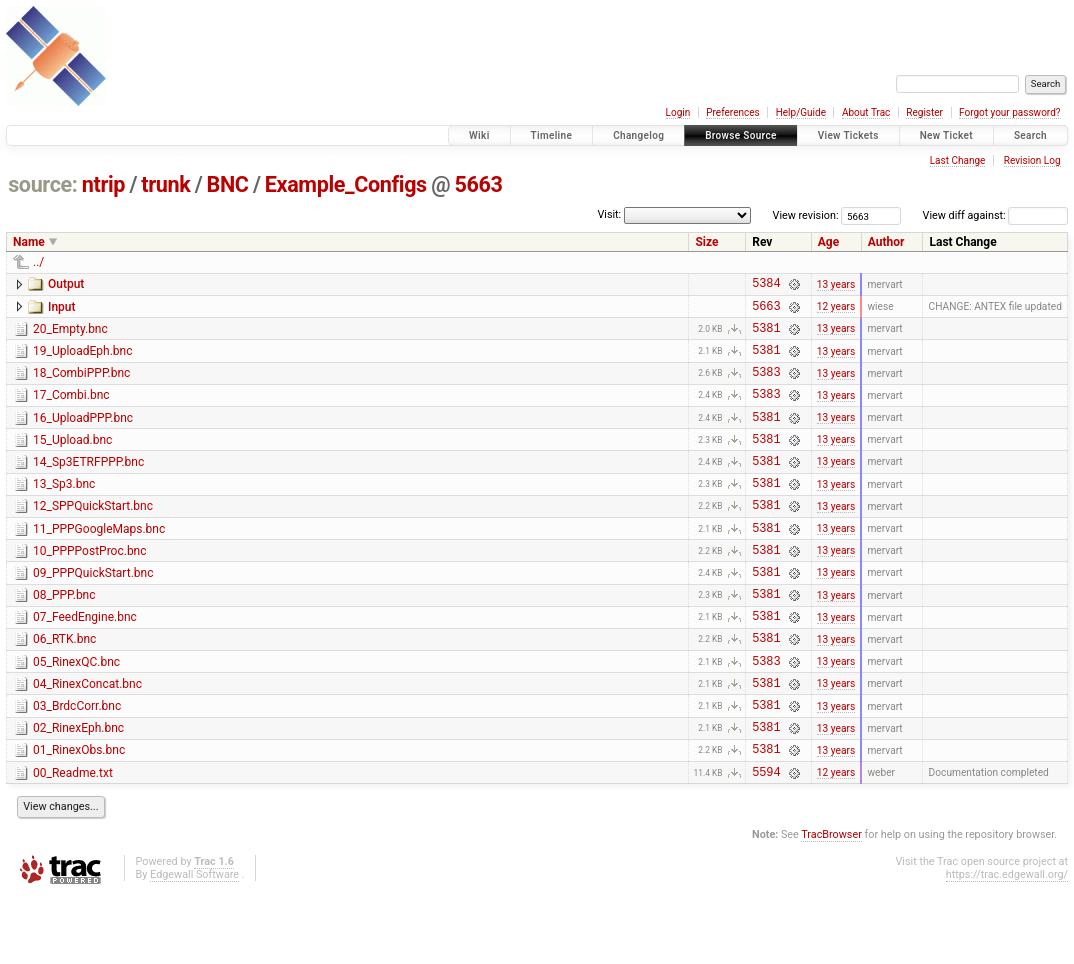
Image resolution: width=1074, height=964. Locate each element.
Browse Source (741, 135)
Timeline (552, 135)
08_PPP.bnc (64, 637)
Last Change (958, 160)
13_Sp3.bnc (64, 511)
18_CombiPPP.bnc (81, 385)
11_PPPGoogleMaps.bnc (99, 562)
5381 (766, 336)
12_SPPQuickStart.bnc (93, 536)
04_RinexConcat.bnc (87, 738)
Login (678, 112)
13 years (836, 285)
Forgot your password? (1010, 112)
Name (29, 242)
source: (42, 184)
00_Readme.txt (73, 839)
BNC (228, 184)
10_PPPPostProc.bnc (90, 587)
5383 (766, 386)
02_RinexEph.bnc (78, 788)
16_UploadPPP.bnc (83, 436)
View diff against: (995, 215)
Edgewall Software (194, 943)
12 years (836, 311)
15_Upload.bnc (72, 461)
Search (1030, 135)
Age (828, 242)
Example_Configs (346, 184)
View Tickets (848, 135)
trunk (165, 184)
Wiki (479, 135)
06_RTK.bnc (64, 687)
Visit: (609, 214)
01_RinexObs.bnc (79, 813)
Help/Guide (801, 112)
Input (62, 310)
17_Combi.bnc (71, 410)
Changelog (638, 135)
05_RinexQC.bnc (76, 713)
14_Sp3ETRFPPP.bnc (88, 486)
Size (706, 242)
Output (66, 284)
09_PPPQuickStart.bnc (93, 612)
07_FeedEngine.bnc (85, 662)
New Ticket (946, 135)
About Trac (866, 112)
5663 (478, 184)
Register (924, 112)
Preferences (732, 112)
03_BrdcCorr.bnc (77, 763)
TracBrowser (831, 903)
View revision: (806, 215)
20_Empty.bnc (70, 335)
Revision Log (1032, 160)
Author (886, 242)
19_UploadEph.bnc (82, 360)
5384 (766, 285)
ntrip (103, 184)
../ (38, 262)
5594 (766, 840)
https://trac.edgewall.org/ (1007, 943)
